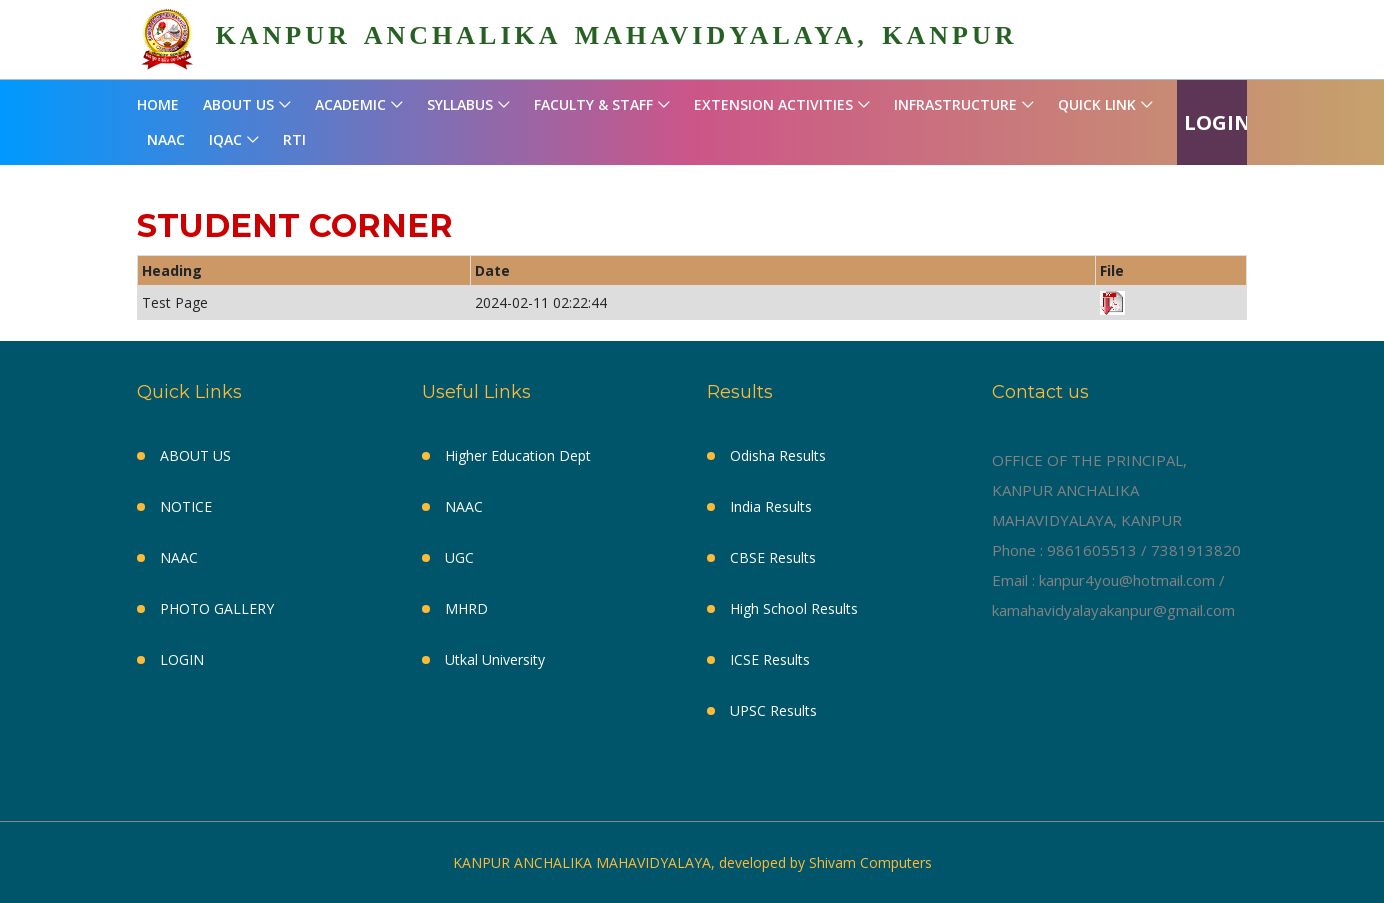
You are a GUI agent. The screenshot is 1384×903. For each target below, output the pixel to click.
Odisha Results (778, 455)
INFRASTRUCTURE (955, 104)
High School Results (794, 608)
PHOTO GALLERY (217, 608)
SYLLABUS (460, 104)
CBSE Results (773, 557)
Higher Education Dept (518, 455)
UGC (459, 557)
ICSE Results (770, 659)
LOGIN (1217, 122)
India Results (771, 506)
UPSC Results (773, 710)
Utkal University (495, 659)
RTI (294, 139)
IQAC (225, 139)
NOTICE (186, 506)
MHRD (466, 608)
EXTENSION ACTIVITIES (773, 104)
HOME (158, 104)
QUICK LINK (1097, 104)
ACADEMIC (350, 104)
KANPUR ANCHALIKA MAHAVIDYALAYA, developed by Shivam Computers (692, 862)
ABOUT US (238, 104)
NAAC (166, 139)
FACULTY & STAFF (593, 104)
